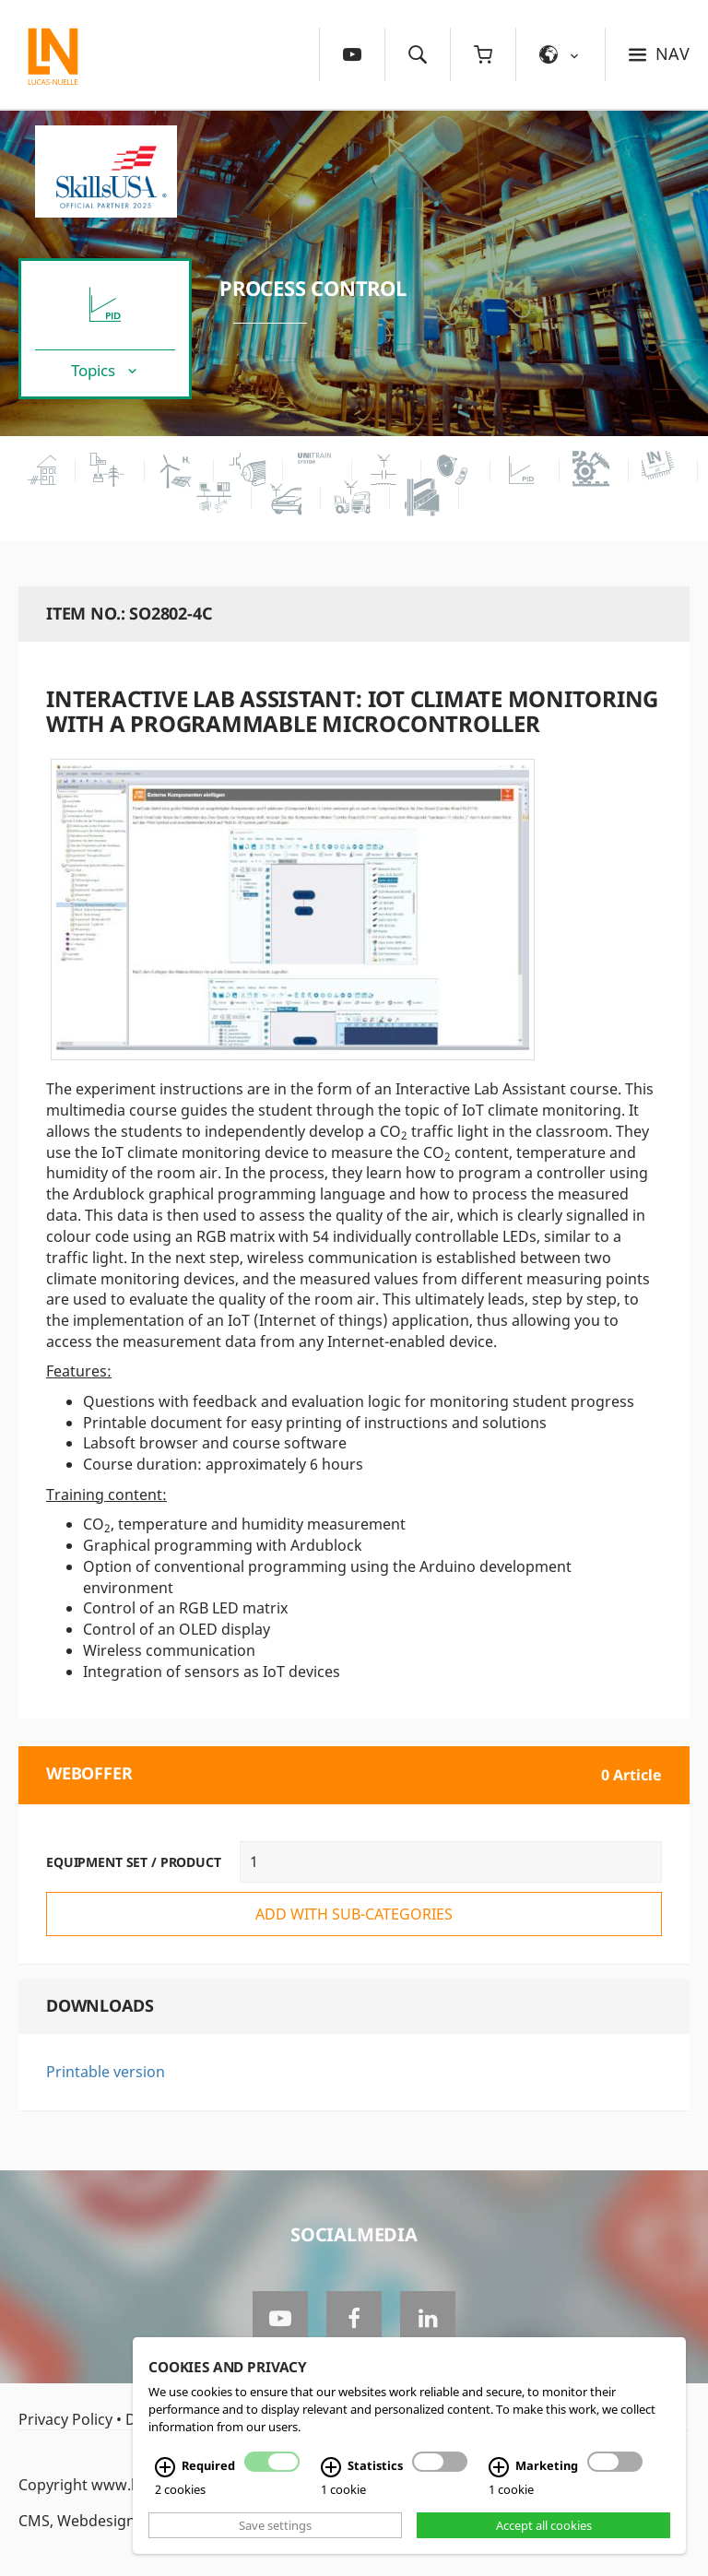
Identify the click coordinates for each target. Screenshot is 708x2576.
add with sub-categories (354, 1914)
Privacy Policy (65, 2419)
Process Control (313, 287)
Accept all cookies (544, 2525)
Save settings (275, 2525)
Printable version (105, 2072)
